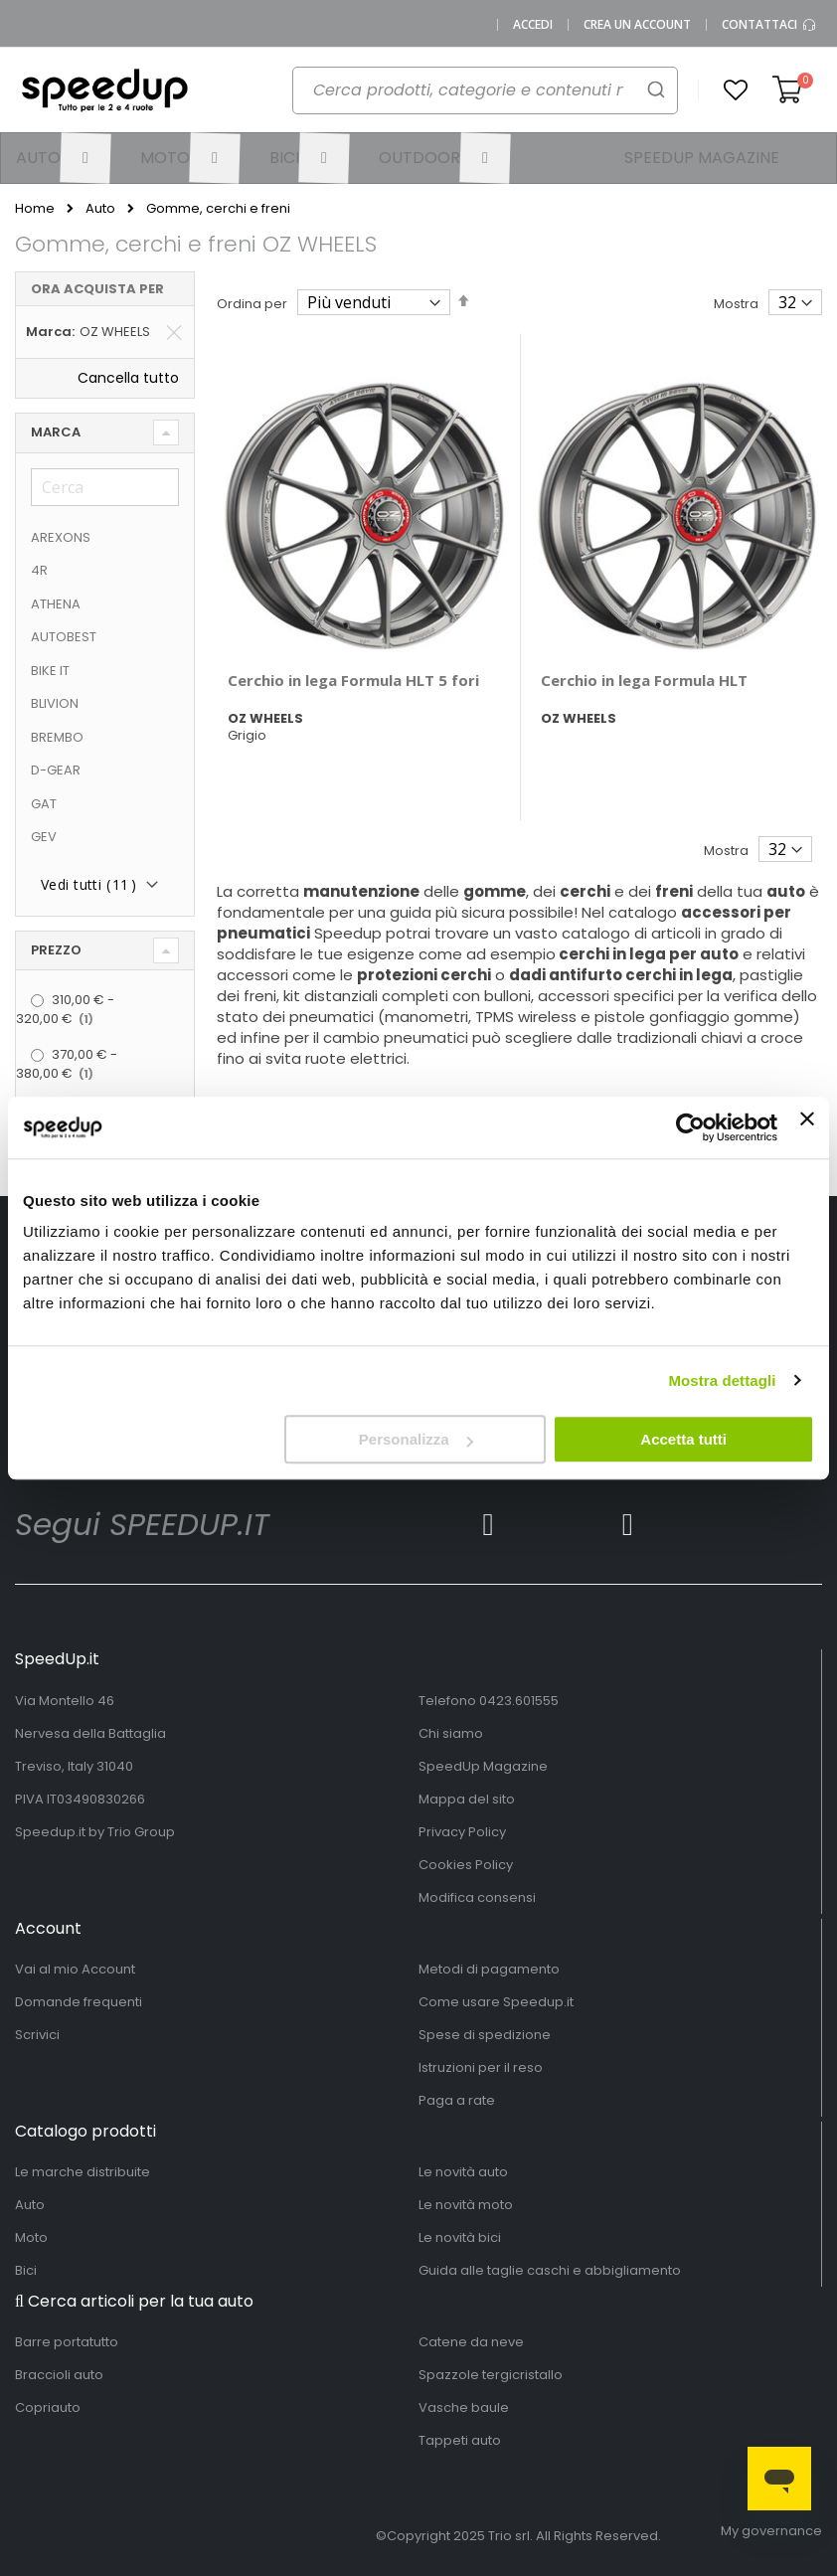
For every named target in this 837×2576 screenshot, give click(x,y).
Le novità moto (465, 2204)
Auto (100, 208)
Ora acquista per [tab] (97, 288)
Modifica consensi (477, 1897)
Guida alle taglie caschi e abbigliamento (549, 2270)
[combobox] (474, 95)
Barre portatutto (66, 2341)
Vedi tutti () (88, 885)
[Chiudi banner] (807, 1127)
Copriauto (48, 2407)
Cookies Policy (465, 1864)
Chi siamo (450, 1733)
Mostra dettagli (721, 1380)
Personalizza (416, 1439)
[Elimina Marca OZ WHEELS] (174, 332)
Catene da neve (471, 2341)
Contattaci (769, 25)
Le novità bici (459, 2237)
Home (35, 209)
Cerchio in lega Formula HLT (644, 680)
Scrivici (37, 2034)
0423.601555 (519, 1700)
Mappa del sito (466, 1799)
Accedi (533, 25)
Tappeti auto (459, 2440)
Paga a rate (456, 2100)
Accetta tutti (683, 1439)
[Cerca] (105, 487)
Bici (26, 2270)
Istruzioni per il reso (480, 2067)
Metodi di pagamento (489, 1969)
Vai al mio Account (75, 1969)
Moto (31, 2237)
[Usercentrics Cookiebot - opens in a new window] (690, 1127)
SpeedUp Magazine (483, 1766)
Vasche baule (463, 2407)
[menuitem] (63, 158)
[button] (736, 90)
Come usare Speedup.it (496, 2001)
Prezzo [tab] (56, 950)
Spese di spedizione (484, 2034)
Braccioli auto (59, 2374)
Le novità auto (463, 2171)
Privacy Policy (462, 1831)
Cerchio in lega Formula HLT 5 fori (353, 680)
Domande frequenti (78, 2001)
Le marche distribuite (82, 2171)
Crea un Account (637, 25)
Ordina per (252, 303)
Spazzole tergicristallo (490, 2374)
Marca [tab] (56, 432)
